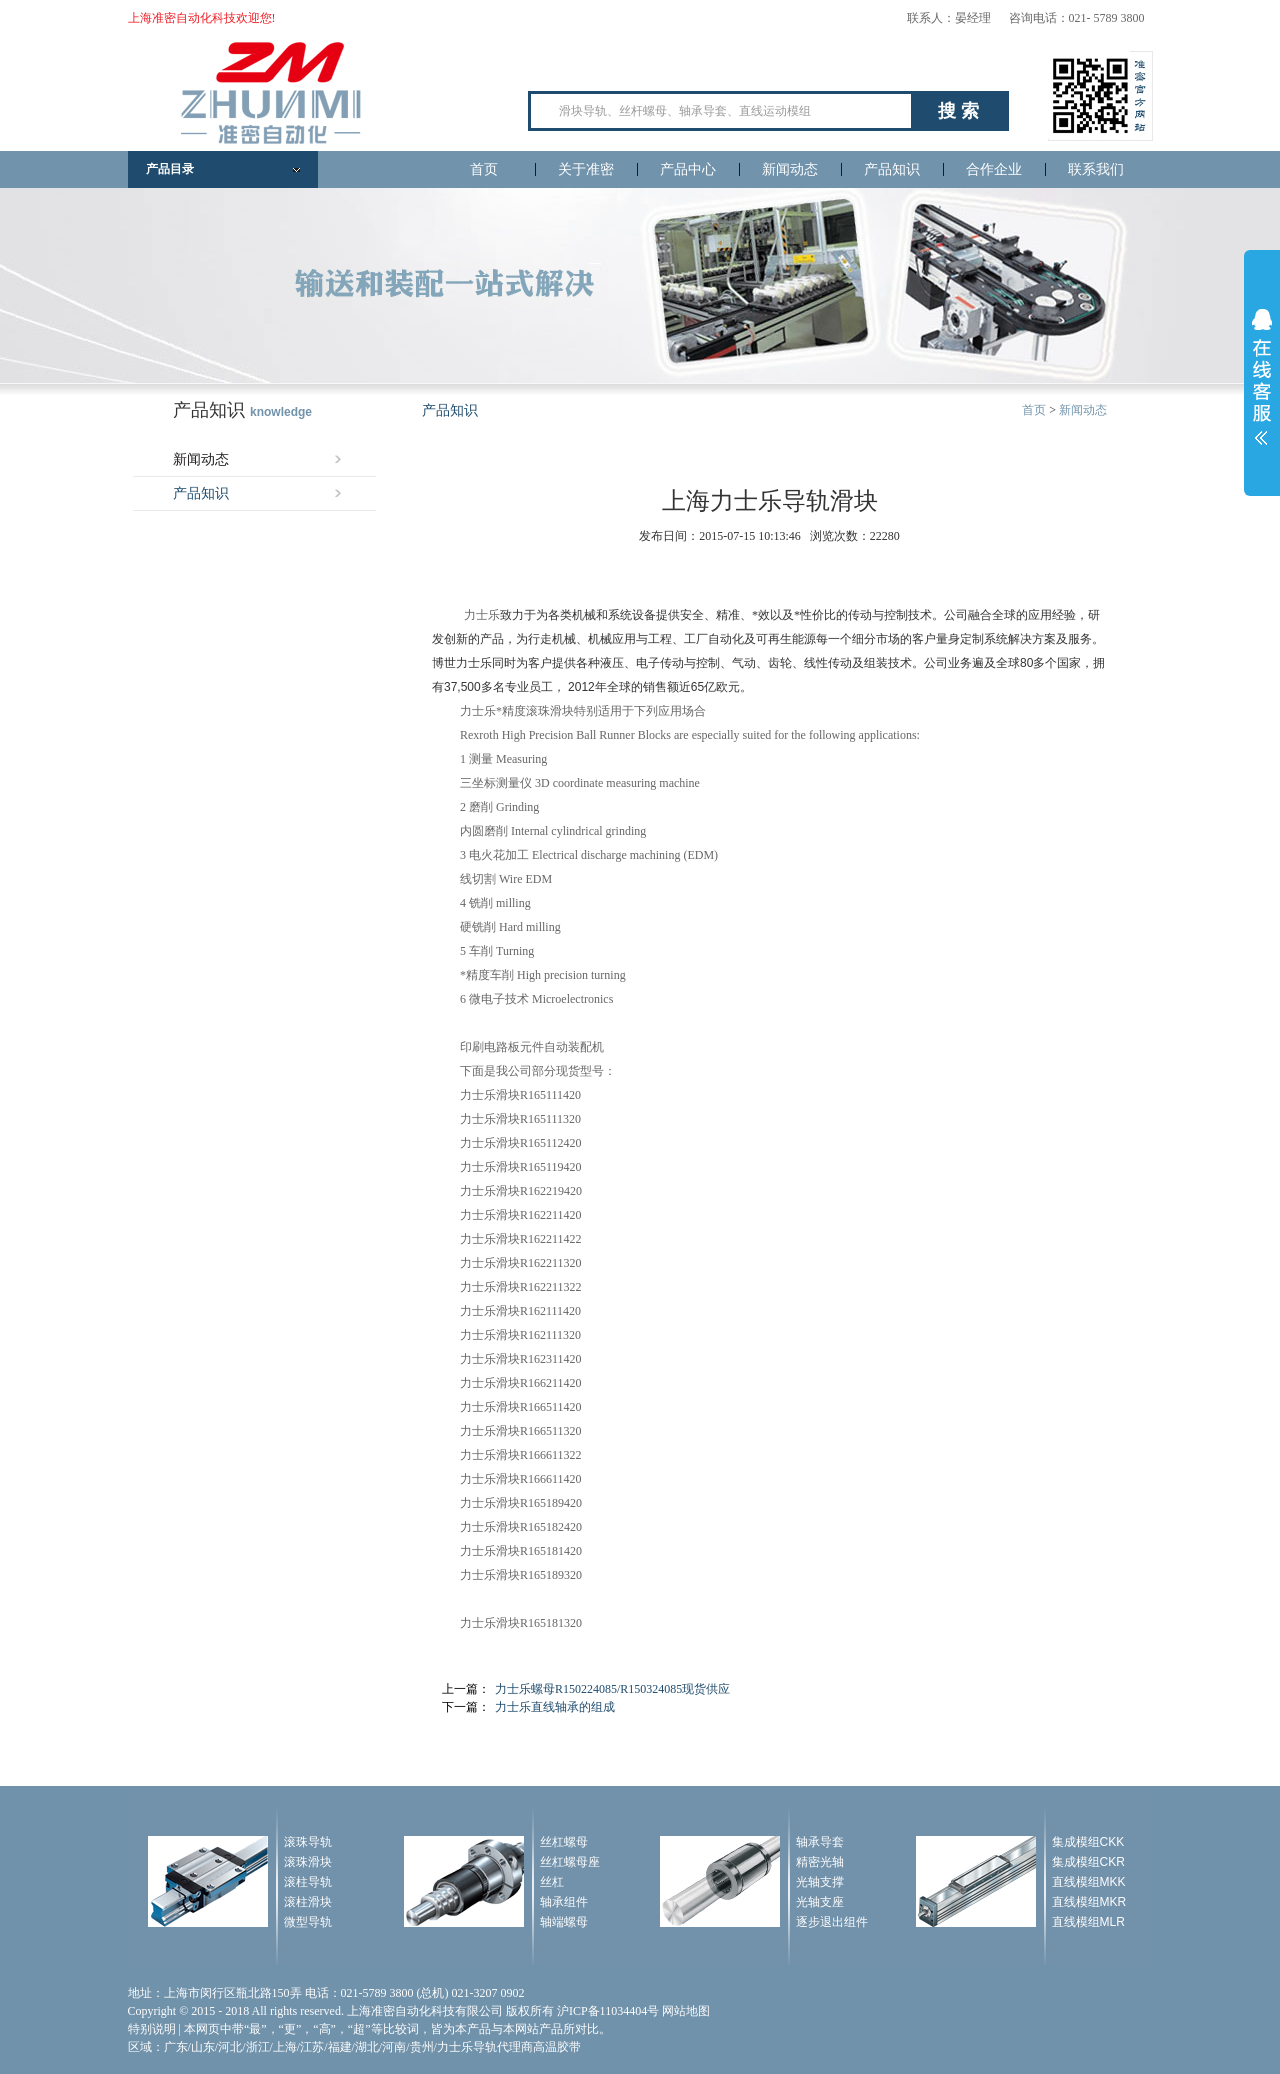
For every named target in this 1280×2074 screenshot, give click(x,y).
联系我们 (1096, 169)
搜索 (961, 111)
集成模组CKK (1088, 1842)
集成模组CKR (1088, 1862)
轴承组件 (564, 1902)
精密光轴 (820, 1862)
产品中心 (688, 169)
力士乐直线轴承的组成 (555, 1707)
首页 (484, 169)
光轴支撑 (820, 1882)
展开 (1262, 377)
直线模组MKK (1089, 1882)
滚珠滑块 (308, 1862)
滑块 (562, 711)
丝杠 (552, 1882)
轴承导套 (820, 1842)
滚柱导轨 (308, 1882)
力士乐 (482, 615)
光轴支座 (820, 1902)
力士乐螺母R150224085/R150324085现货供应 (612, 1689)
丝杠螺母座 (570, 1862)
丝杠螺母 (564, 1842)
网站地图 (686, 2011)
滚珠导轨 (308, 1842)
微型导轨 (308, 1922)
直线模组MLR (1088, 1922)
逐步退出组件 (832, 1922)
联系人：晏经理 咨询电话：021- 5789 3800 (1026, 18)
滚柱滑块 (308, 1902)
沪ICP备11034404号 (608, 2011)
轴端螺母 (564, 1922)
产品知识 (892, 169)
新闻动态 (790, 169)
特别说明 (152, 2029)
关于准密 (586, 169)
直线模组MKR (1089, 1902)
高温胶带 (557, 2047)
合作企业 (994, 169)
